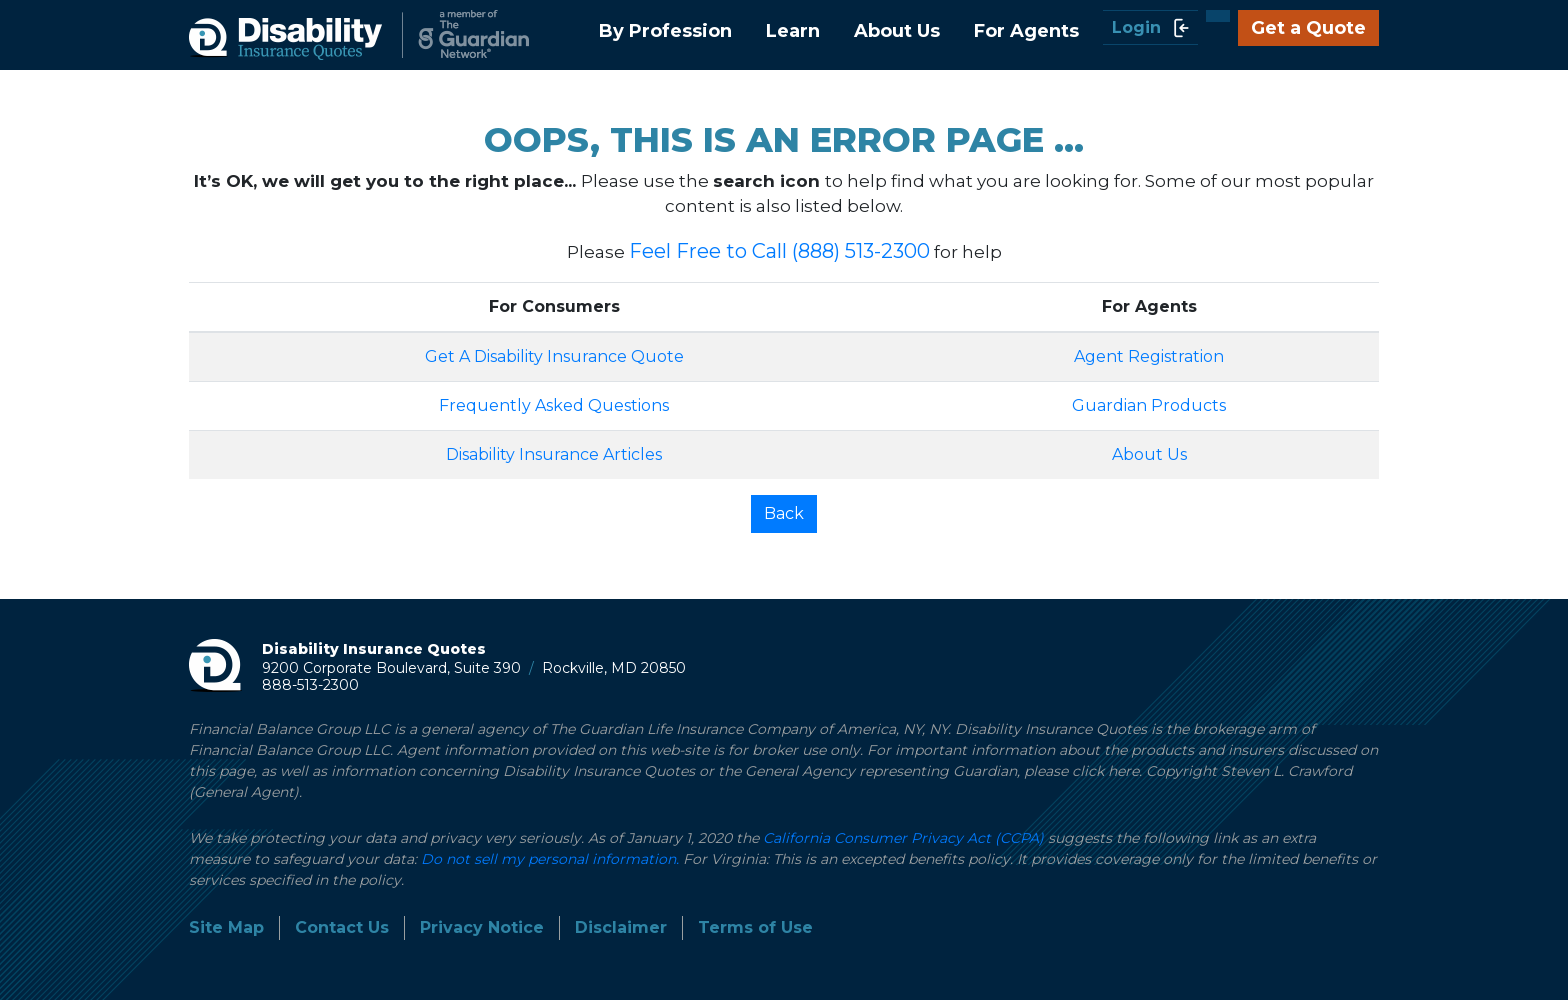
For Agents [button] (1026, 31)
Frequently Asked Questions (554, 405)
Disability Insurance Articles (554, 454)
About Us (1149, 454)
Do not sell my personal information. (550, 859)
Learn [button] (793, 31)
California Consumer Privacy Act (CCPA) (903, 838)
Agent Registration (1149, 356)
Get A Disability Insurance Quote (554, 356)
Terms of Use (755, 927)
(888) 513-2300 (861, 251)
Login (1150, 27)
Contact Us (342, 927)
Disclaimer (621, 927)
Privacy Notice (482, 927)
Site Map (226, 927)
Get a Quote (1308, 28)
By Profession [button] (665, 31)
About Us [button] (897, 31)
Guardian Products (1149, 405)
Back (784, 513)
